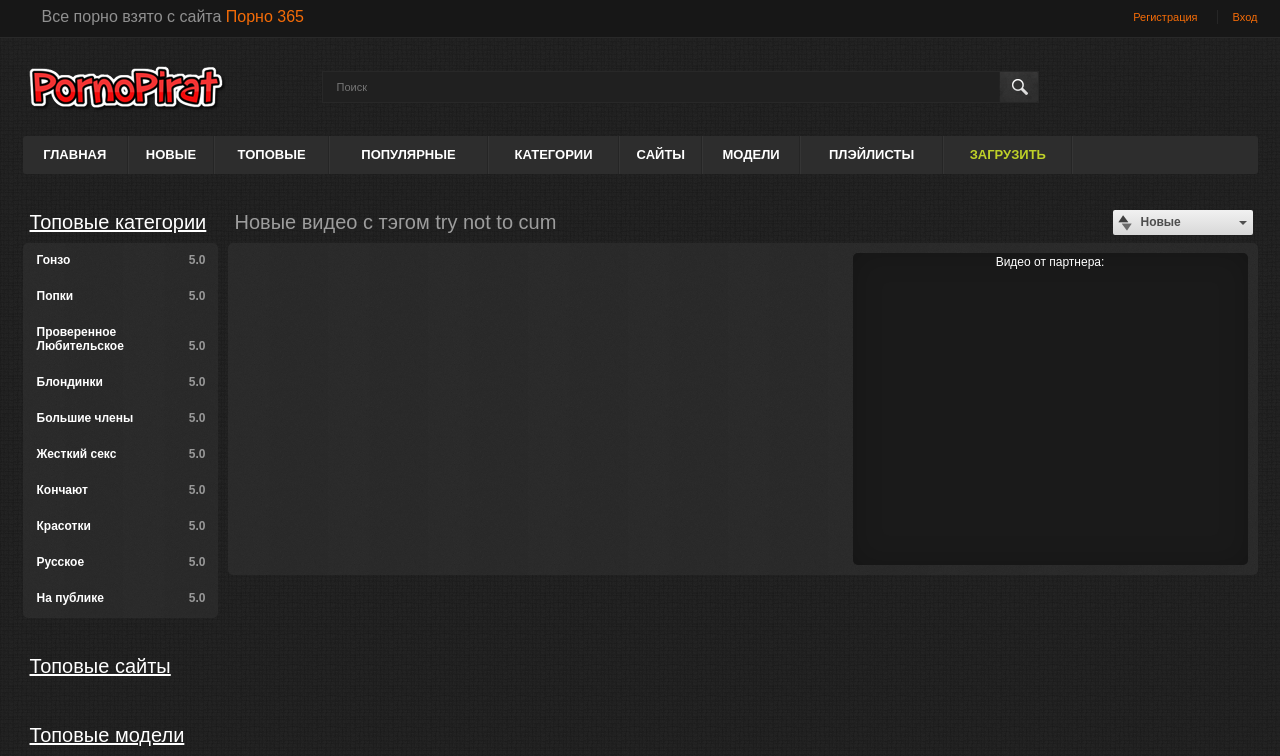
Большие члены (121, 418)
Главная (74, 154)
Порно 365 (265, 16)
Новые (171, 154)
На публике (121, 598)
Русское (121, 562)
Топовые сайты (100, 666)
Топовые (272, 154)
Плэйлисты (871, 154)
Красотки (121, 526)
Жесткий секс (121, 454)
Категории (554, 154)
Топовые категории (118, 222)
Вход (1245, 17)
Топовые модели (107, 735)
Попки (121, 296)
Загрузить (1008, 154)
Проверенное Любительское (121, 339)
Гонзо (121, 260)
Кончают (121, 490)
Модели (750, 154)
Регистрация (1165, 17)
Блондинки (121, 382)
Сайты (661, 154)
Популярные (408, 154)
